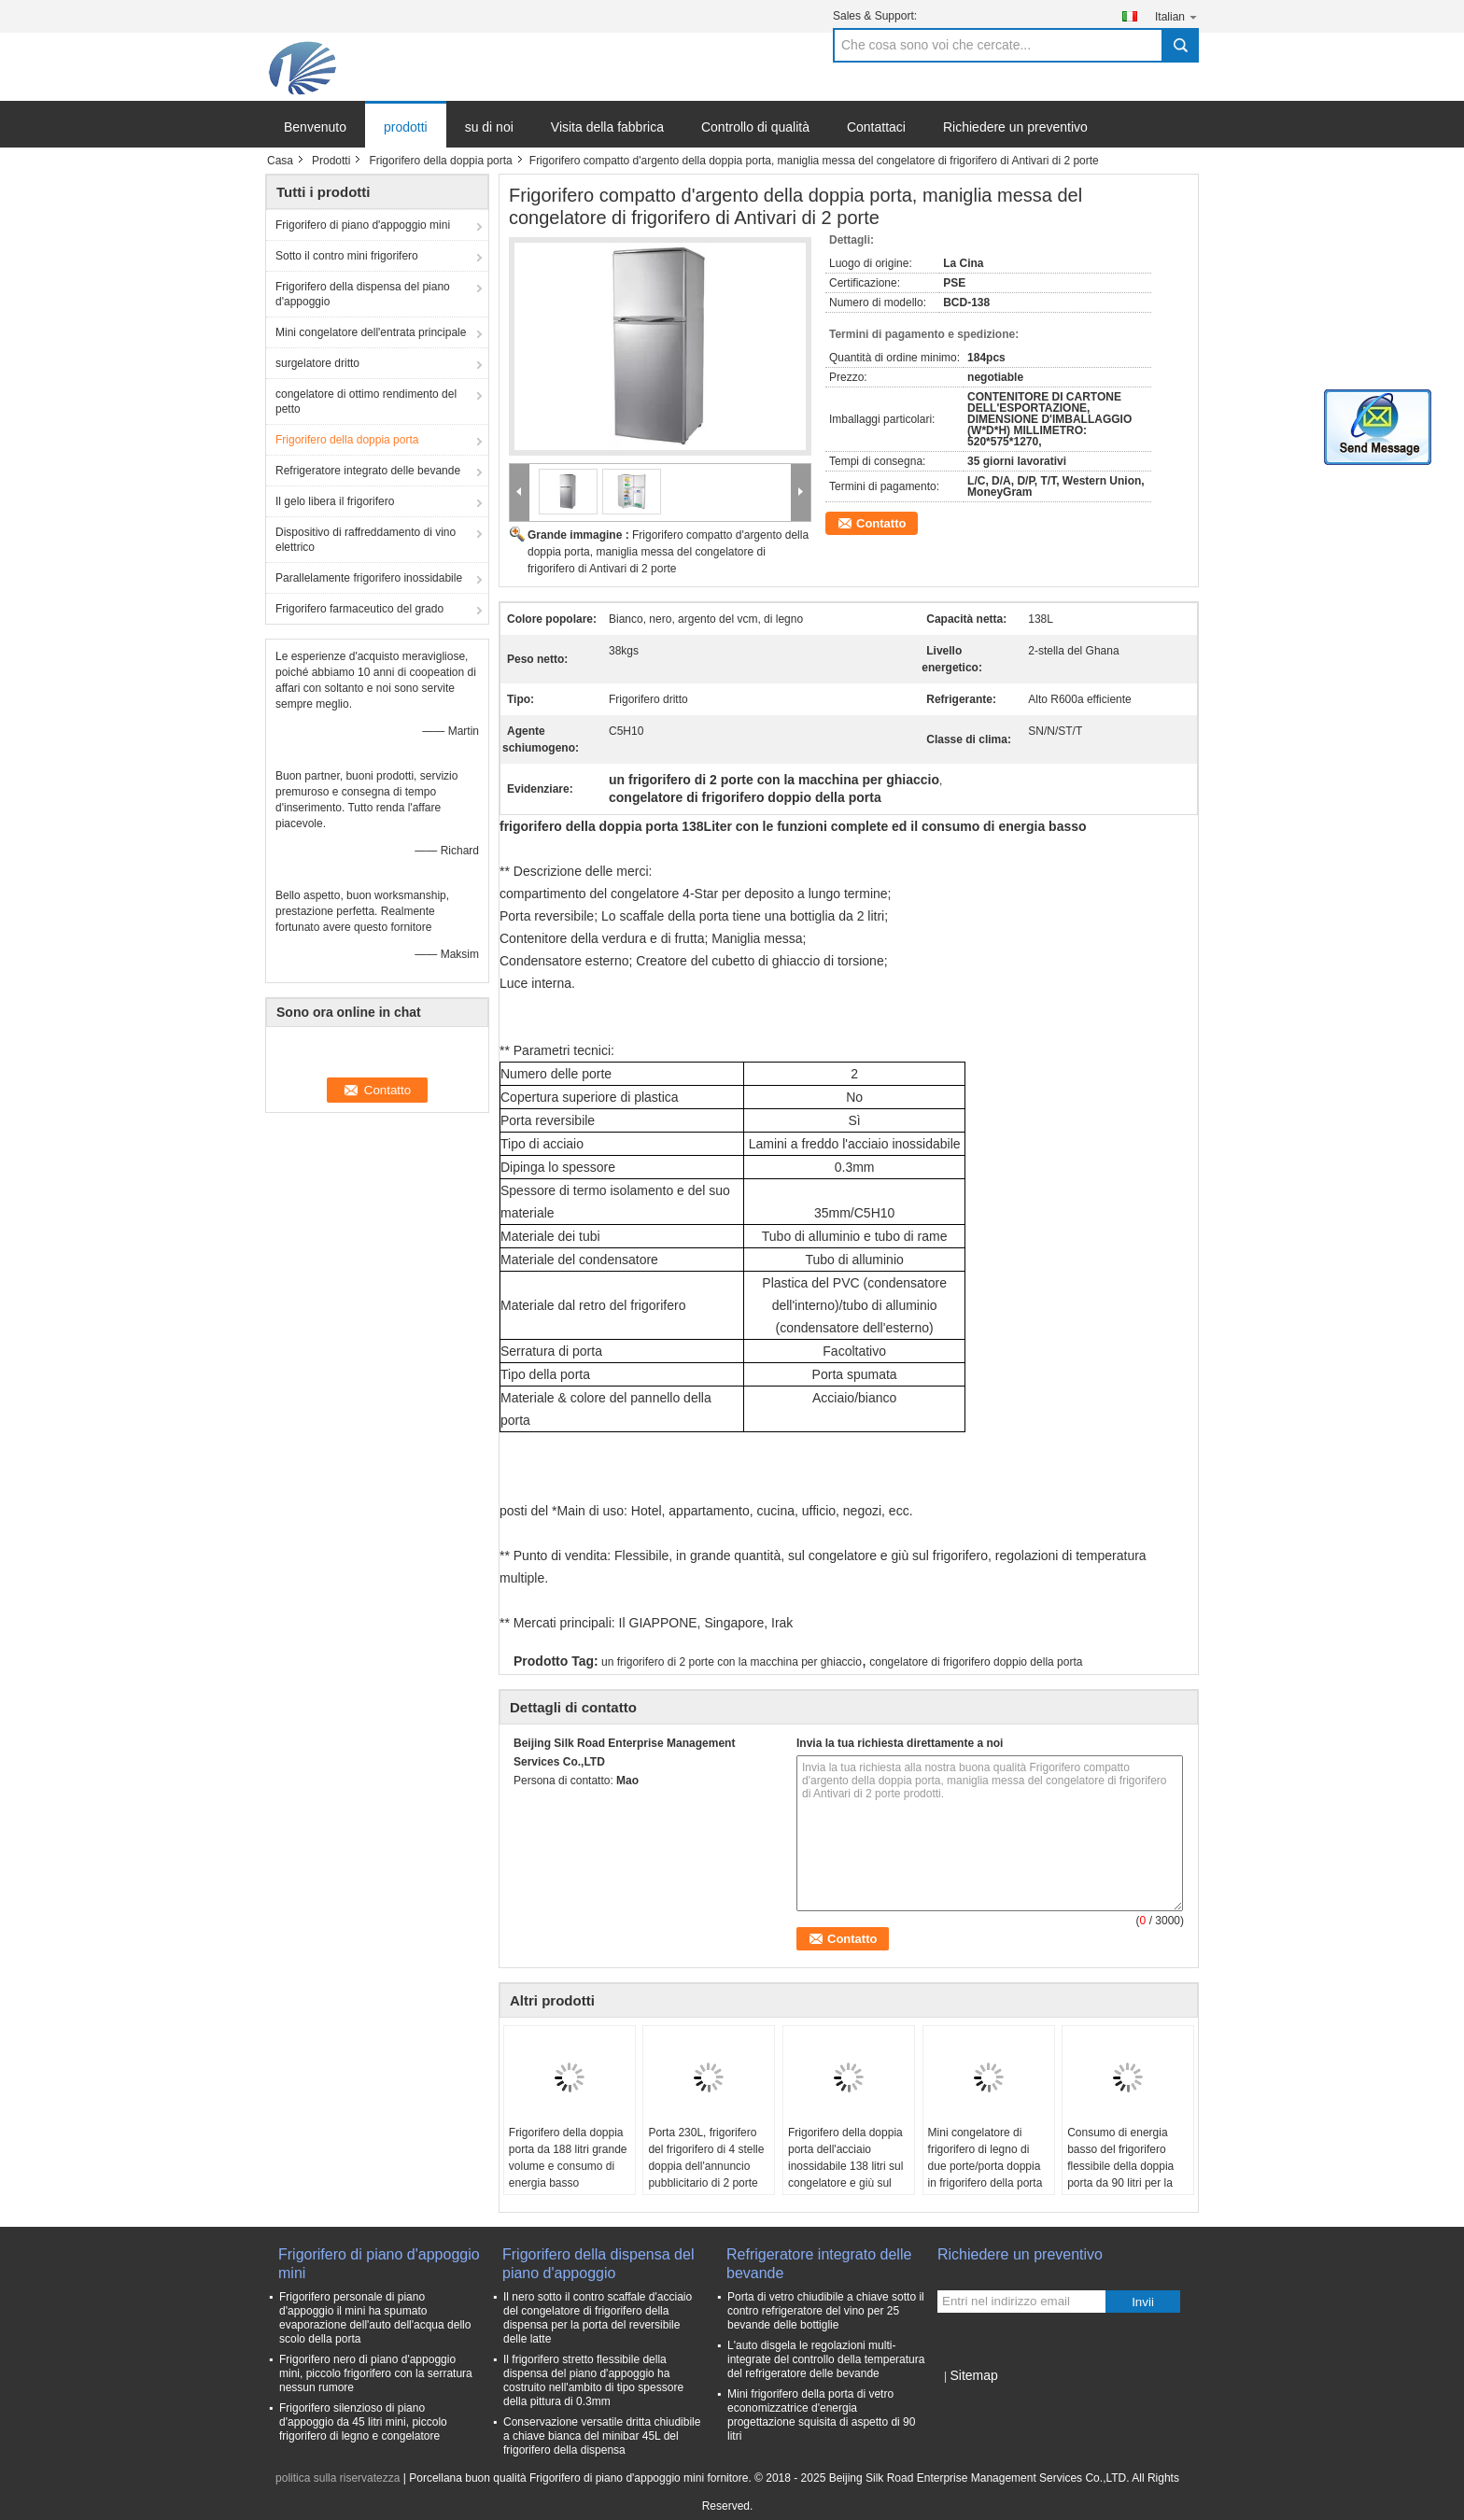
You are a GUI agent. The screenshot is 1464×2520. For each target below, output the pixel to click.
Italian (1177, 16)
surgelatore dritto (317, 363)
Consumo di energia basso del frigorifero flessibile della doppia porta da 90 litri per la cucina (1120, 2166)
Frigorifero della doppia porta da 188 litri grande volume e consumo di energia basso (568, 2157)
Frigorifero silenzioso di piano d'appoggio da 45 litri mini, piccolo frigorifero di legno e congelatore (363, 2422)
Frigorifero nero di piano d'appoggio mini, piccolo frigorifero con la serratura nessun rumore (375, 2373)
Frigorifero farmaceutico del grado (359, 608)
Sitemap (973, 2375)
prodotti (406, 127)
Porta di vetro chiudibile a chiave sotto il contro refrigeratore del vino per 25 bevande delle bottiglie (825, 2310)
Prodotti (331, 160)
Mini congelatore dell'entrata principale (370, 332)
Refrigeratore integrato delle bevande (367, 470)
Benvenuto (315, 127)
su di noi (489, 127)
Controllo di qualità (755, 127)
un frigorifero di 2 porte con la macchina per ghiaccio (731, 1661)
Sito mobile (970, 2398)
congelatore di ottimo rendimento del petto (366, 401)
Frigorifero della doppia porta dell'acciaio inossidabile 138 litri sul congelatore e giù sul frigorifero (845, 2166)
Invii (1143, 2302)
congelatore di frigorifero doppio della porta (975, 1661)
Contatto (881, 523)
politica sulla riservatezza (337, 2478)
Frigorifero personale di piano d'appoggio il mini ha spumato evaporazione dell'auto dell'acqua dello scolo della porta (375, 2317)
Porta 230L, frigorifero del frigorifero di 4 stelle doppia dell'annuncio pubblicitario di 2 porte (706, 2157)
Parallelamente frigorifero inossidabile (368, 577)
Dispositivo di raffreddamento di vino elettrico (365, 540)
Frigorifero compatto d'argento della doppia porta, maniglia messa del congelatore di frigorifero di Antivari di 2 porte (668, 551)
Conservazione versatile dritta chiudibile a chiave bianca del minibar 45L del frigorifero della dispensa (601, 2436)
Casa (280, 160)
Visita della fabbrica (607, 127)
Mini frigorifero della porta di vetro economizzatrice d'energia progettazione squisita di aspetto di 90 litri (821, 2415)
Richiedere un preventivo (1015, 127)
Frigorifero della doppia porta (440, 160)
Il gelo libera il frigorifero (334, 501)
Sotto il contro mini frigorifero (346, 255)
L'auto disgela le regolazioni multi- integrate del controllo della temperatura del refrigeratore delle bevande (825, 2359)
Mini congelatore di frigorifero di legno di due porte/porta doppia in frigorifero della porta (985, 2157)
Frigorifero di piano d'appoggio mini (362, 225)
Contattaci (876, 127)
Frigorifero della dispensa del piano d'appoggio (362, 294)
